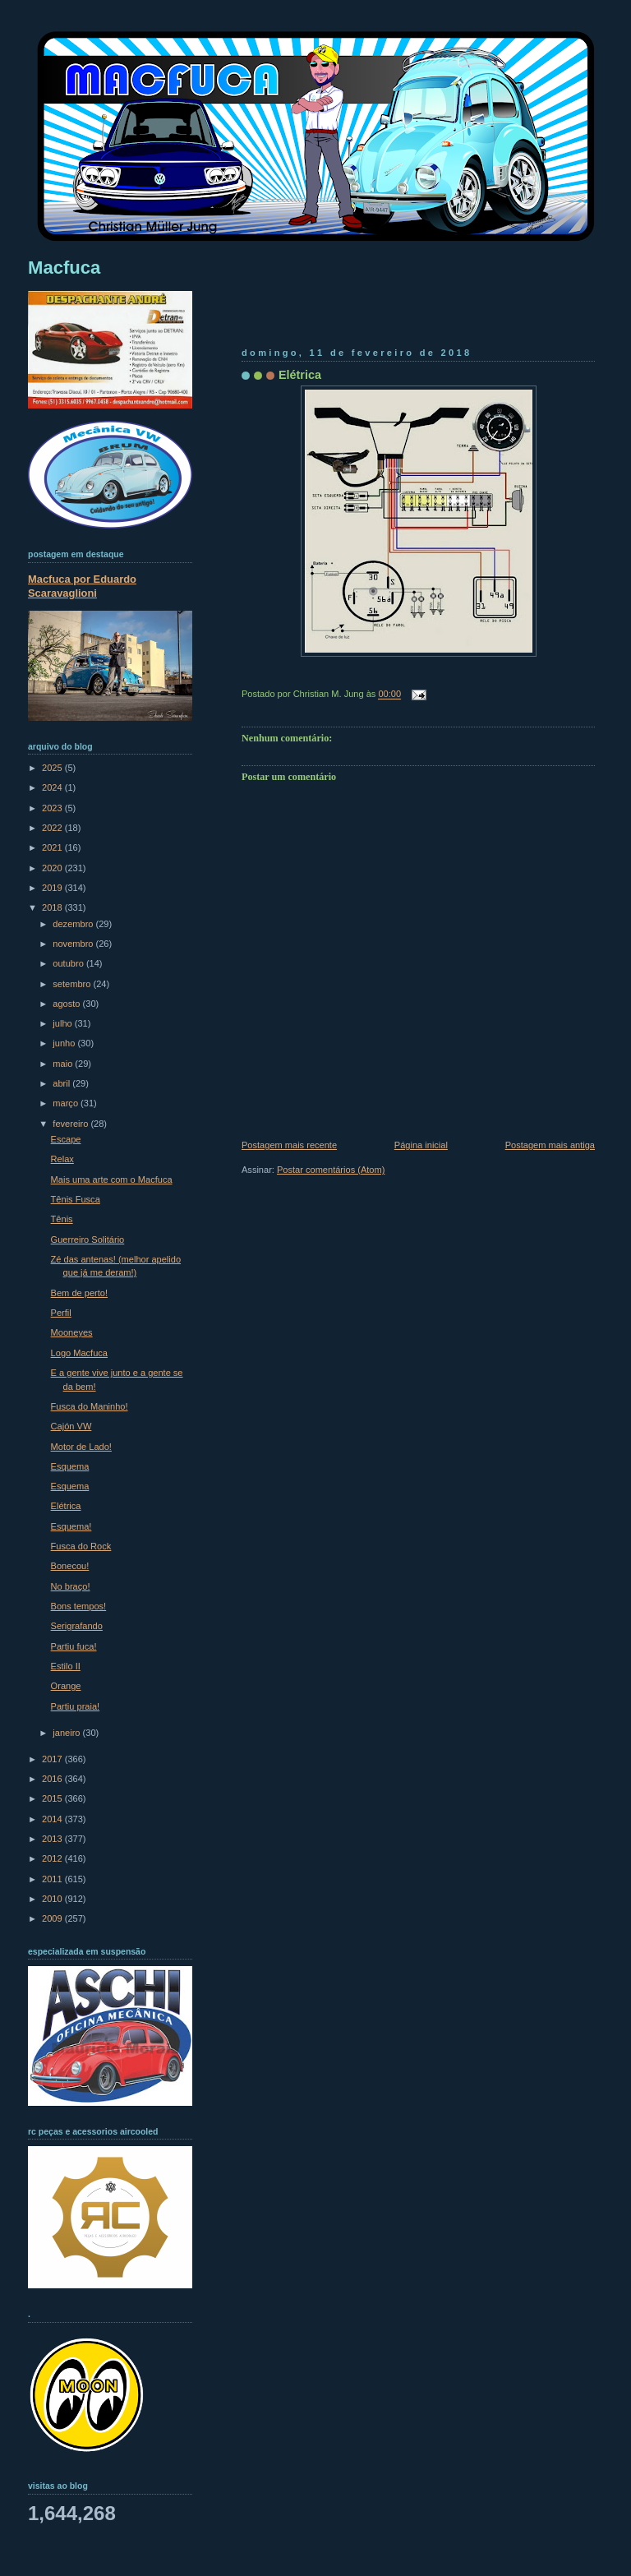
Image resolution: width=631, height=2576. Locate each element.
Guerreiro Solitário (88, 1239)
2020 (53, 868)
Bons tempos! (79, 1606)
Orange (66, 1686)
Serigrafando (77, 1626)
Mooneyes (72, 1332)
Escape (66, 1139)
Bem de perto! (79, 1293)
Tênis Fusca (75, 1199)
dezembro (74, 924)
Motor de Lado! (81, 1447)
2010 (53, 1899)
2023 (53, 808)
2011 (53, 1879)
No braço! (70, 1586)
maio (64, 1064)
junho (65, 1043)
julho (63, 1023)
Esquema (70, 1466)
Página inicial (421, 1145)
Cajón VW (71, 1426)
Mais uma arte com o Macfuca (112, 1179)
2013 (53, 1839)
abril (62, 1083)
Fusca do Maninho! (89, 1406)
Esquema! (71, 1526)
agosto (67, 1004)
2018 (53, 907)
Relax (62, 1159)
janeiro (67, 1733)
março (67, 1103)
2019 (53, 888)
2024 (53, 787)
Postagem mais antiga (550, 1145)
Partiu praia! (75, 1706)
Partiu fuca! (74, 1646)
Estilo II (66, 1666)
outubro (69, 963)
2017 (53, 1759)
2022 (53, 828)
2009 (53, 1918)
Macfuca (64, 267)
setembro (73, 984)
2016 (53, 1779)
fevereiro (71, 1124)
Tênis (62, 1219)
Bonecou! (70, 1566)
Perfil (61, 1313)
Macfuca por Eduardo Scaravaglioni (82, 586)
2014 (53, 1819)
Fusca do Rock (81, 1546)
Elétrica (300, 374)
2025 (53, 768)
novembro (74, 944)
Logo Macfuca (79, 1353)
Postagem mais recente (289, 1145)
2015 (53, 1798)
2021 (53, 847)
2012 (53, 1858)
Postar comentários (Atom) (331, 1170)
